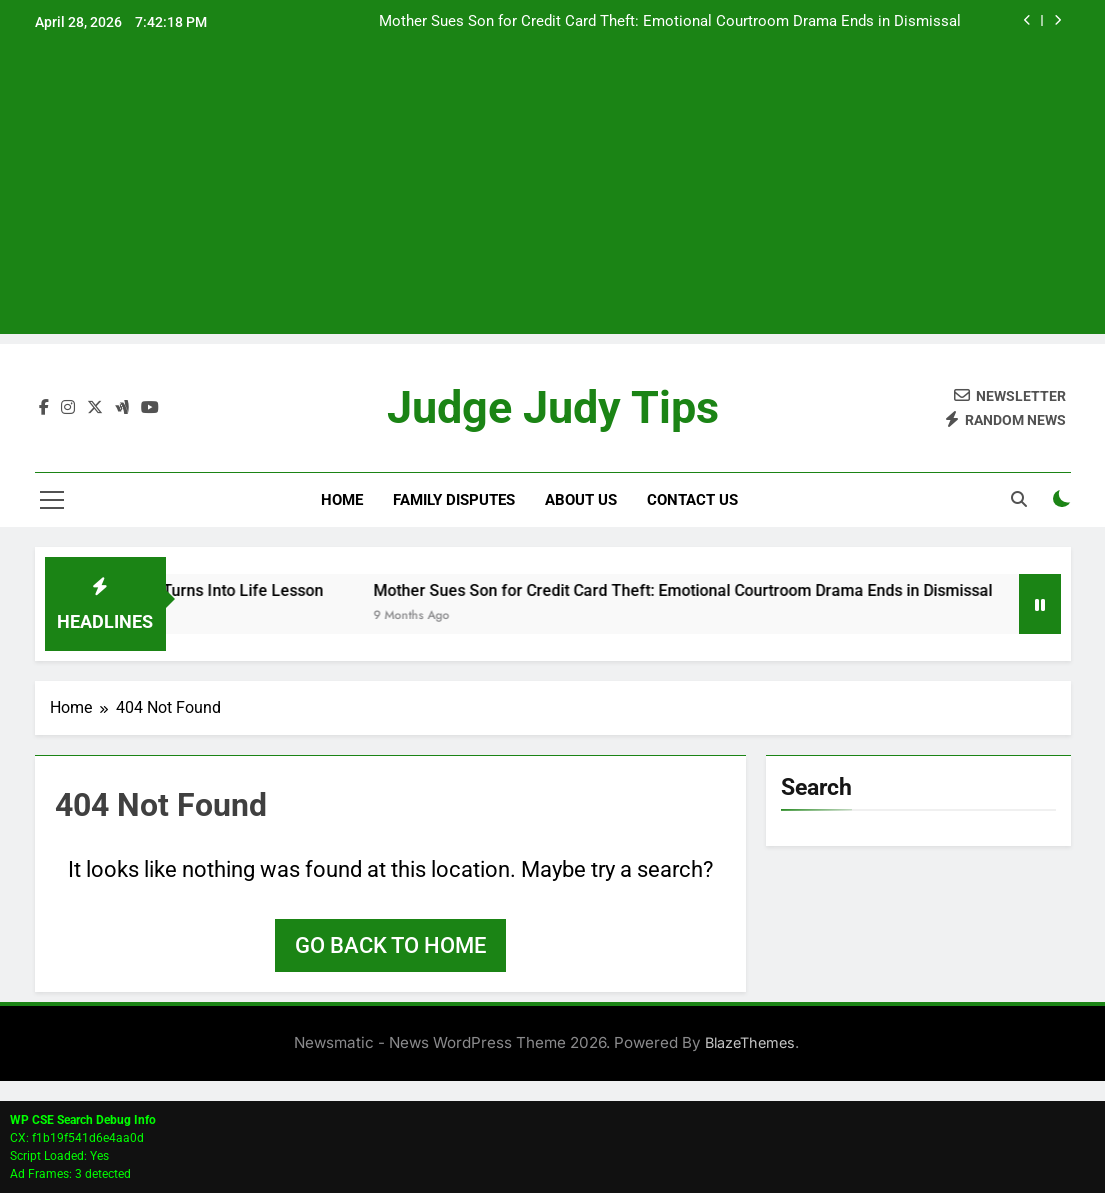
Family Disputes (454, 500)
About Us (581, 500)
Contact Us (692, 500)
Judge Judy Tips (553, 408)
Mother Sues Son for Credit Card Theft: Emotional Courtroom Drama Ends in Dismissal (670, 22)
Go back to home (390, 945)
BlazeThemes (750, 1042)
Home (342, 500)
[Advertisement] (552, 194)
